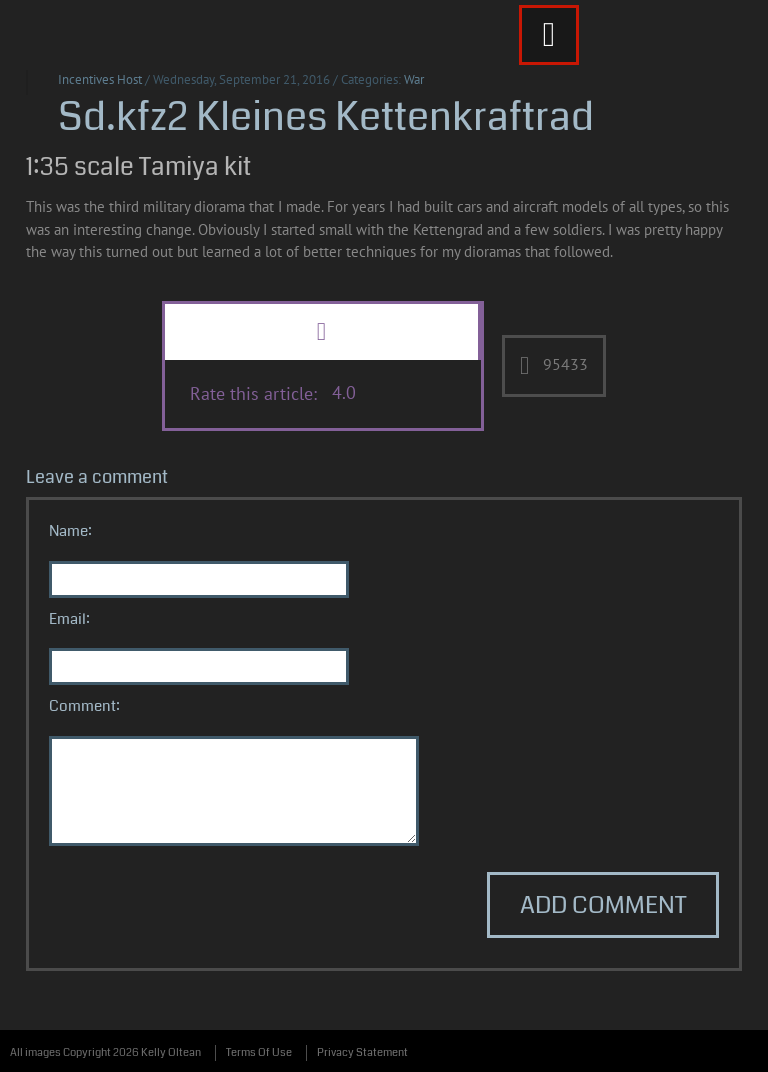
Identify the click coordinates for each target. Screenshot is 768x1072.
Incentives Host (100, 79)
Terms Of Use (259, 1052)
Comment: (84, 706)
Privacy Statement (362, 1052)
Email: (69, 619)
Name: (70, 531)
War (414, 79)
